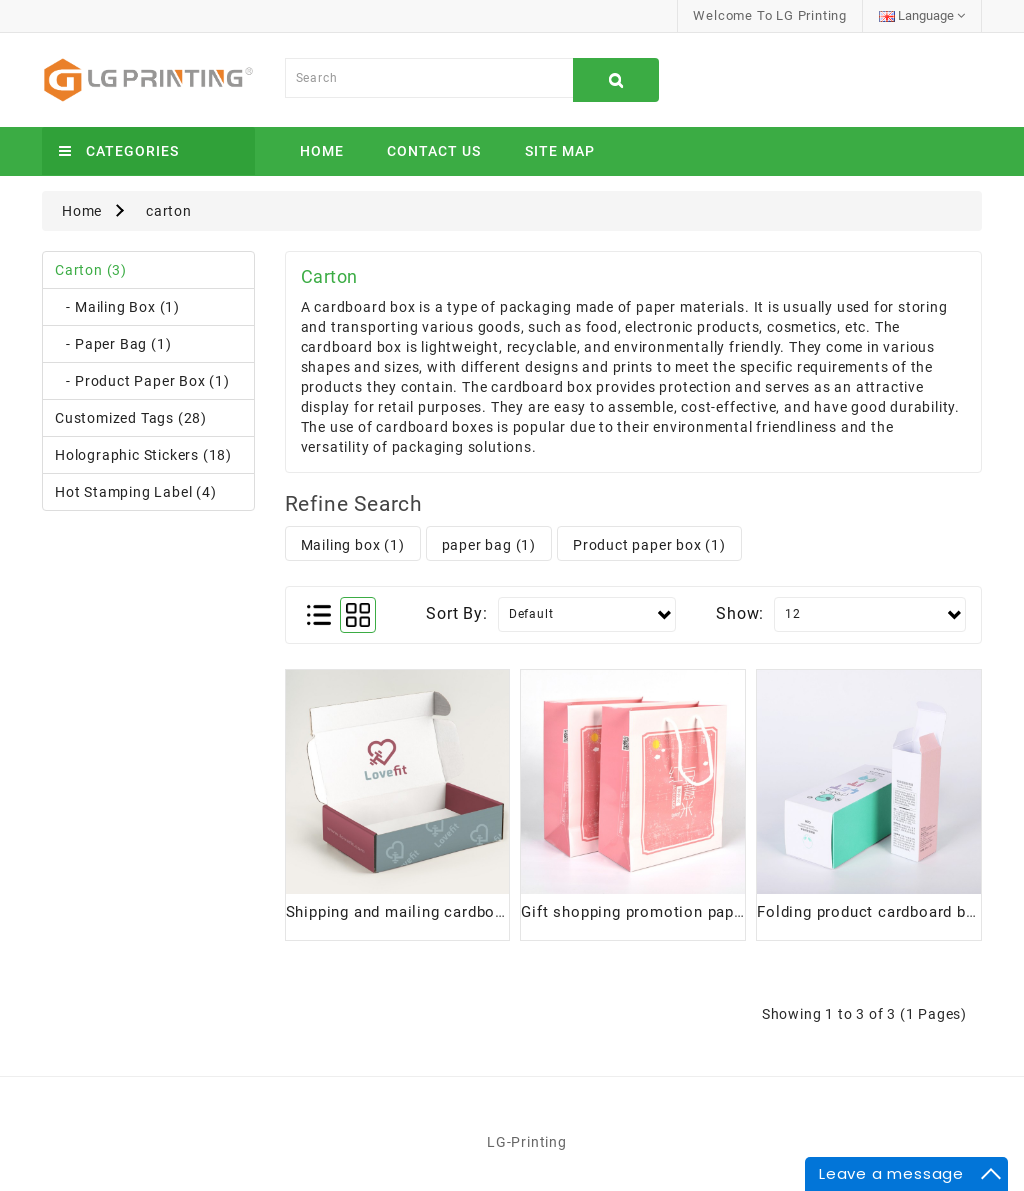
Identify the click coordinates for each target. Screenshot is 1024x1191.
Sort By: (456, 613)
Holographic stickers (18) (143, 455)
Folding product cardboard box (870, 912)
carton (169, 211)
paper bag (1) (489, 545)
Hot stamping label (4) (136, 492)
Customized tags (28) (131, 418)
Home (322, 151)
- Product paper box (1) (142, 381)
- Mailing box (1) (117, 307)
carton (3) (91, 270)
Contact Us (434, 151)
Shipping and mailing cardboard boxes (427, 912)
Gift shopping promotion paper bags (654, 912)
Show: (740, 613)
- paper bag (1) (113, 344)
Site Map (560, 151)
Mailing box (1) (353, 545)
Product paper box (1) (649, 545)
